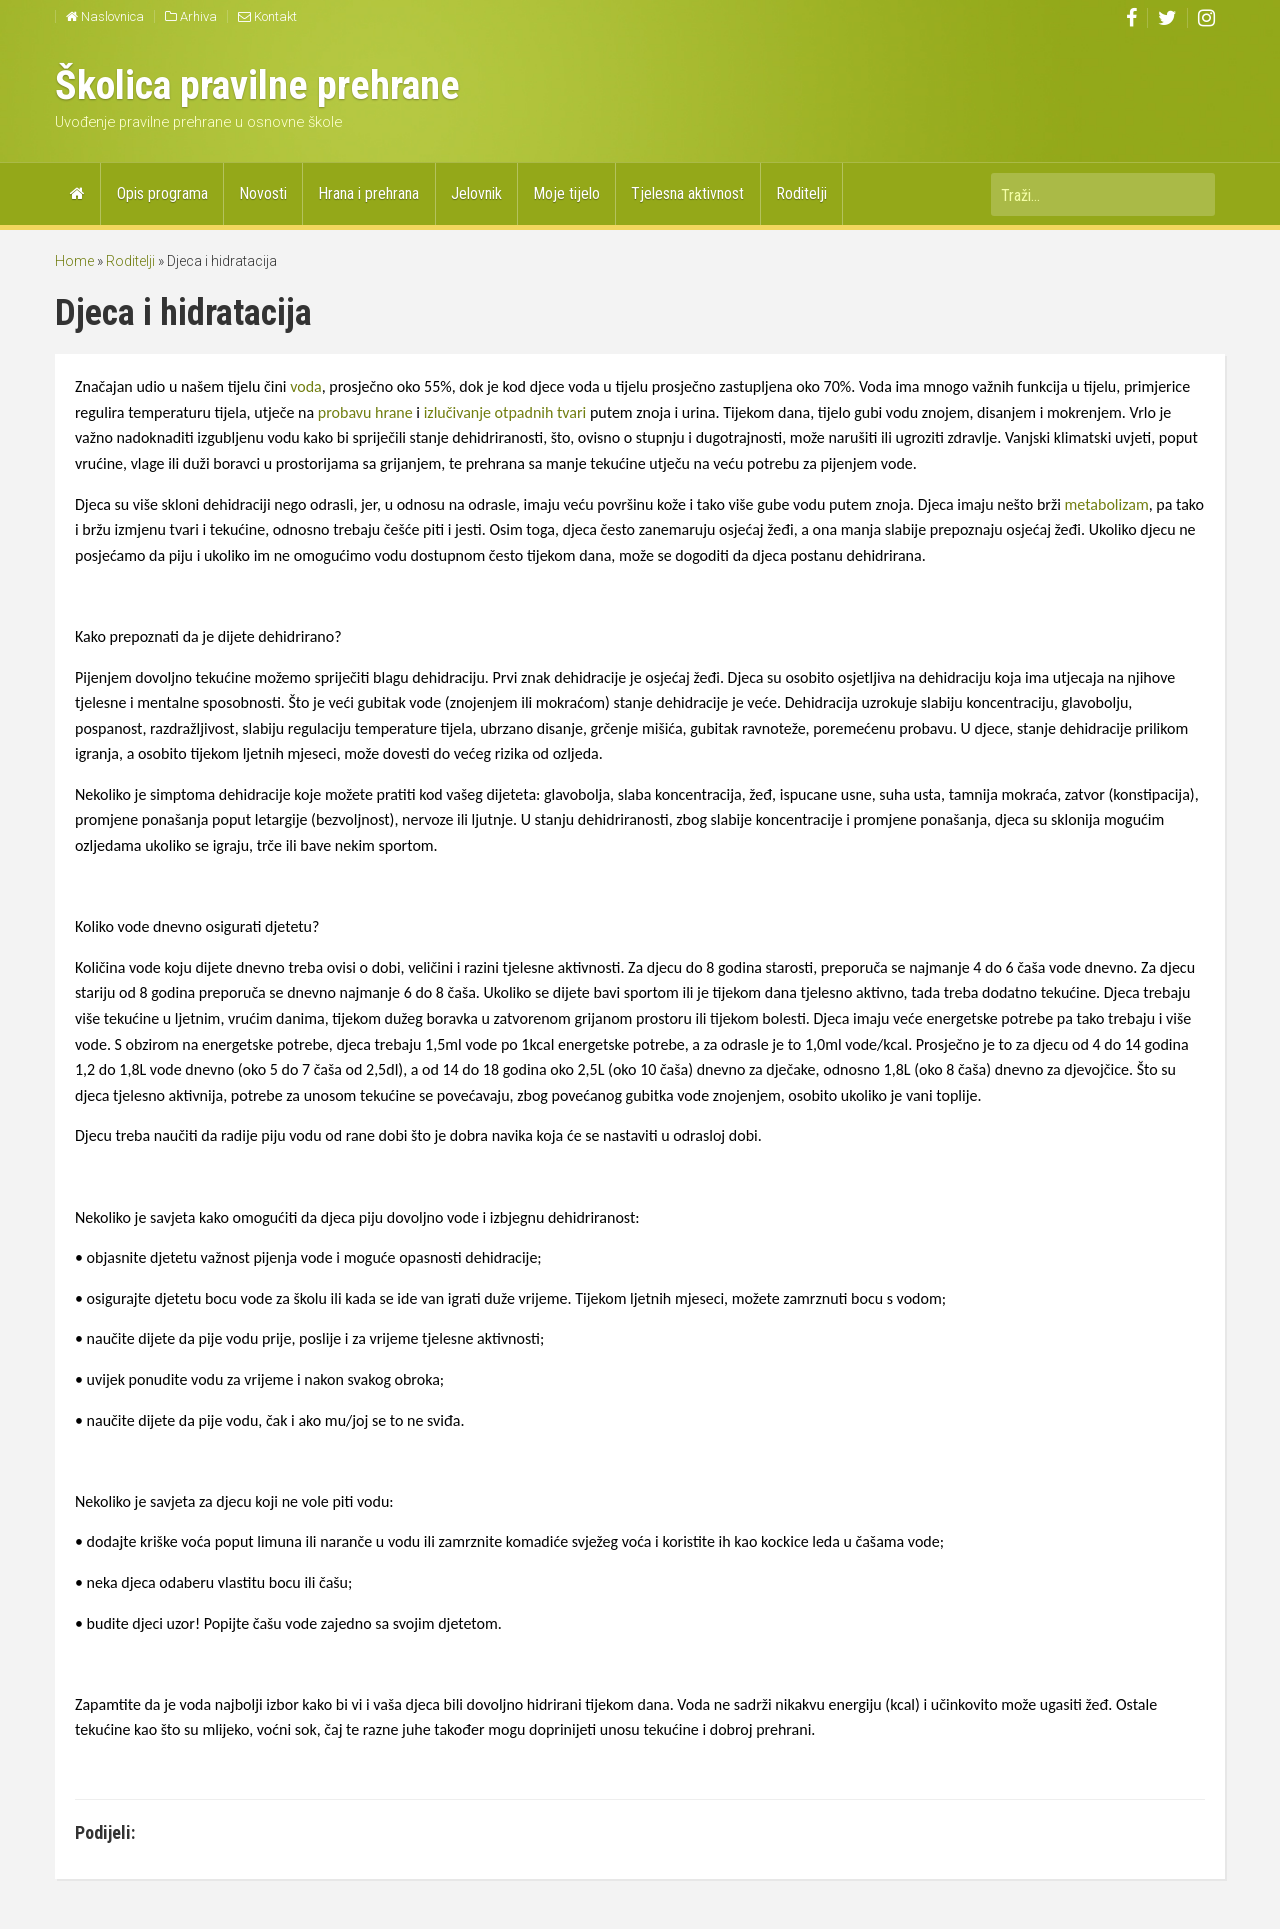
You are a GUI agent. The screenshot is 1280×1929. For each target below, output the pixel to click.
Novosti (263, 193)
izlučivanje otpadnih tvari (507, 412)
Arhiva (191, 16)
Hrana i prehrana (368, 193)
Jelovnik (476, 193)
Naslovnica (105, 16)
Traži (1190, 194)
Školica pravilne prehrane (257, 85)
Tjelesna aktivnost (687, 193)
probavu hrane (367, 412)
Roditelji (801, 193)
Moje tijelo (566, 193)
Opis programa (162, 193)
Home (74, 261)
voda (306, 386)
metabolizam (1107, 504)
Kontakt (267, 16)
